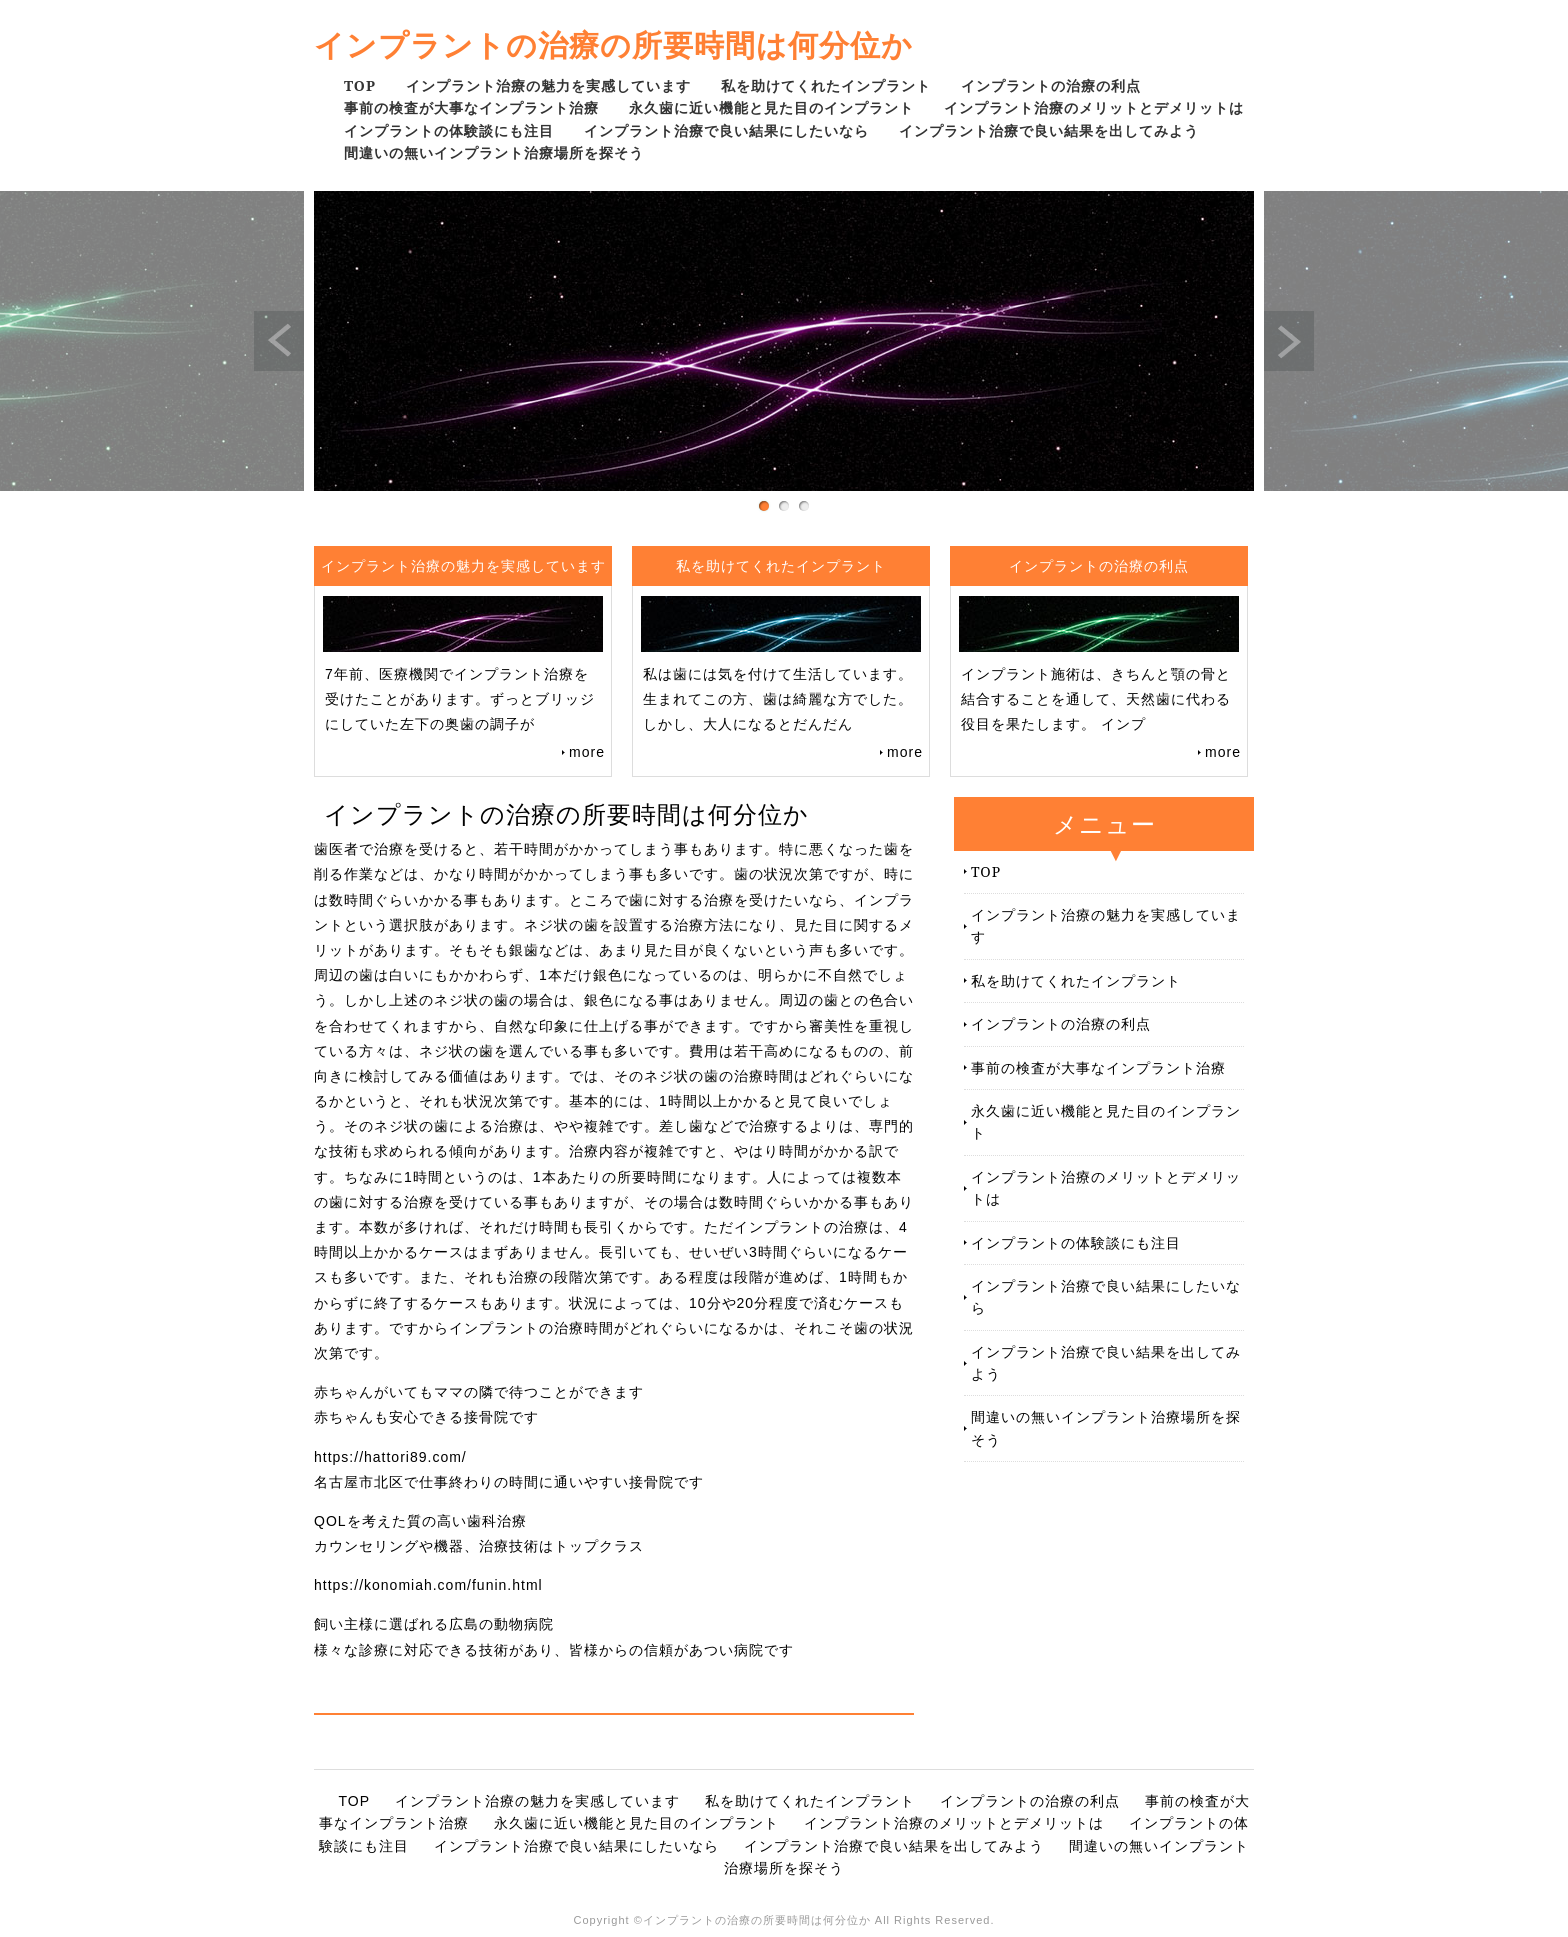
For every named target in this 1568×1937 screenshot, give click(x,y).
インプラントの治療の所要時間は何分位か (613, 44)
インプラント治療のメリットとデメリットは (1094, 107)
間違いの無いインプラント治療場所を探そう (494, 152)
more (587, 752)
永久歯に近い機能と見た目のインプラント (771, 107)
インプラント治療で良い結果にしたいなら (726, 130)
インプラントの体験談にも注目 (449, 130)
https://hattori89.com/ (390, 1457)
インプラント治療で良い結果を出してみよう (1049, 130)
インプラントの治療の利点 (1051, 85)
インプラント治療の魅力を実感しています (548, 85)
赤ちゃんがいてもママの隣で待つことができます (479, 1392)
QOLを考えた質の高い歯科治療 (420, 1521)
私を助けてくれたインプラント (826, 85)
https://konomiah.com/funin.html (428, 1585)
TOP (360, 85)
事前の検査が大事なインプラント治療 (471, 107)
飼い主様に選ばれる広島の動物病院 (434, 1624)
